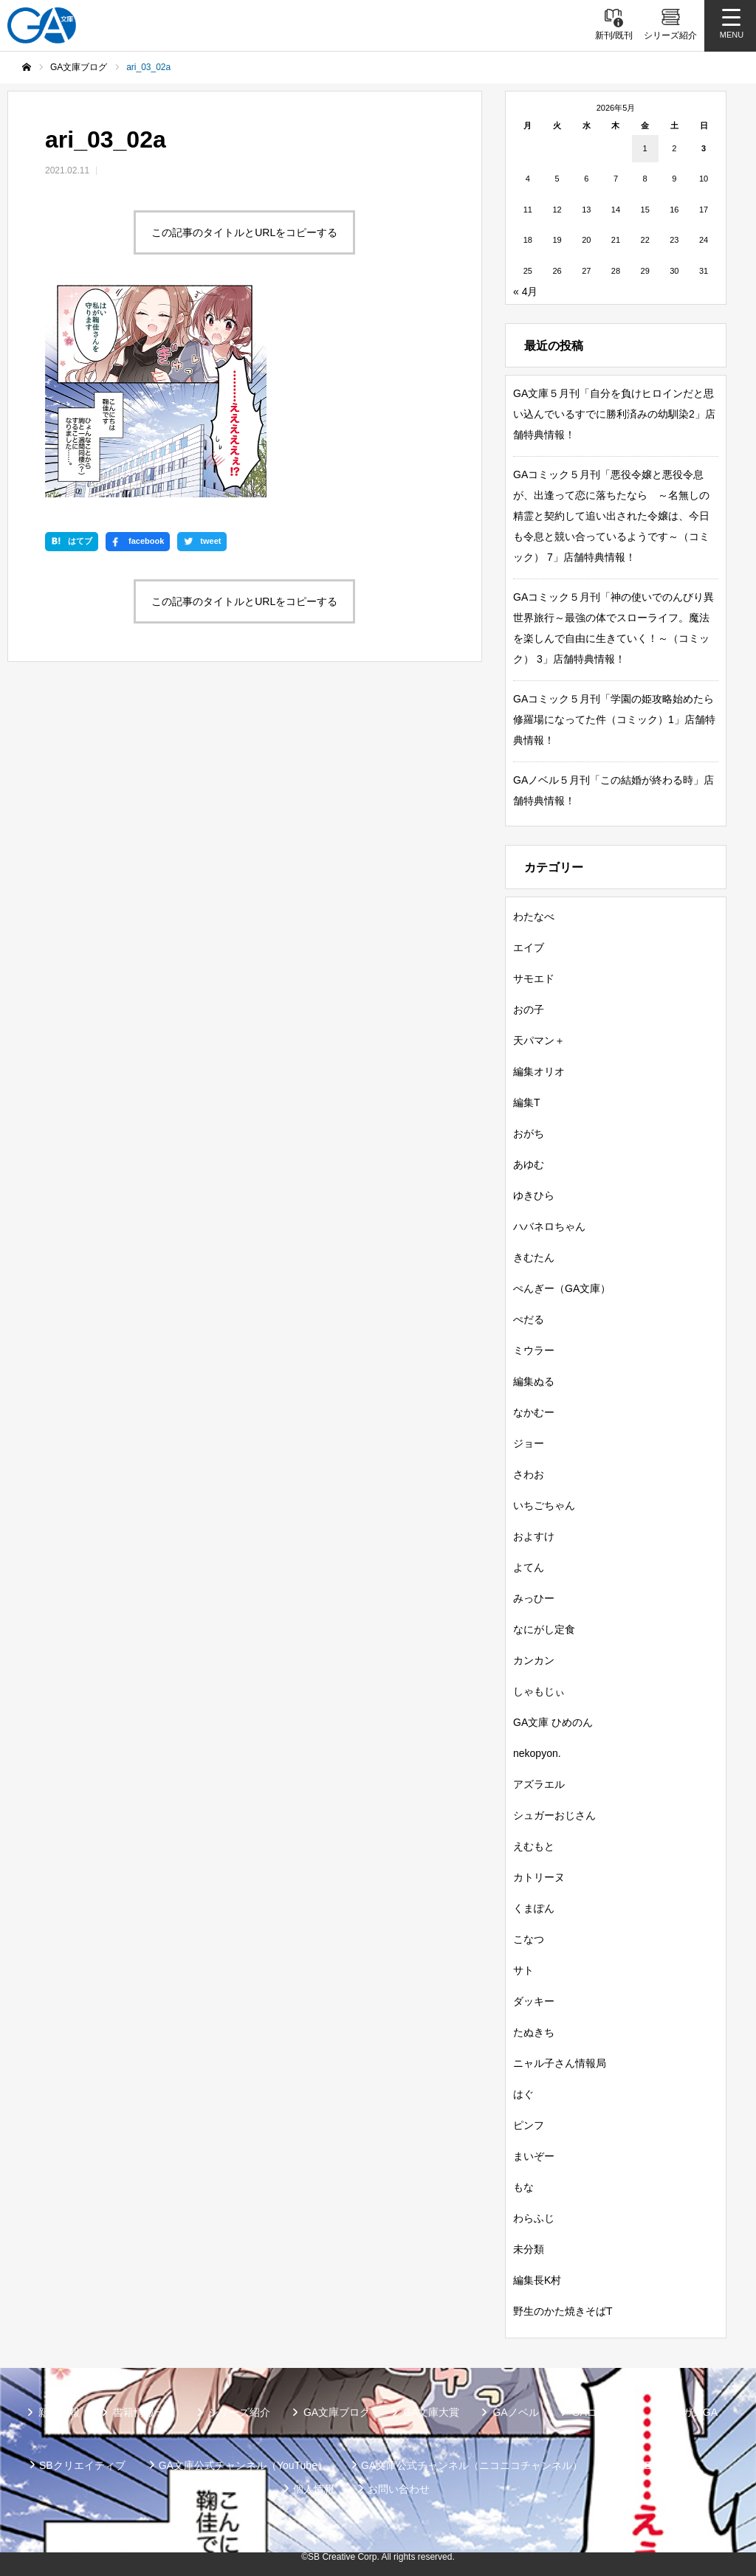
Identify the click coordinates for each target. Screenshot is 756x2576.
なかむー (533, 1412)
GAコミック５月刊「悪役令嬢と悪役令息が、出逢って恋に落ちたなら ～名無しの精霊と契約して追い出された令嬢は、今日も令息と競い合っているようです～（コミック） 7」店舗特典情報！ (611, 516)
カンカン (533, 1660)
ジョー (528, 1443)
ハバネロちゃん (549, 1226)
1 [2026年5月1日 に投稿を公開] (645, 148)
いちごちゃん (544, 1505)
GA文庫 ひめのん (553, 1722)
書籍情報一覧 (144, 2412)
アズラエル (539, 1784)
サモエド (533, 978)
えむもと (533, 1846)
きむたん (533, 1257)
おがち (528, 1133)
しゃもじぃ (539, 1691)
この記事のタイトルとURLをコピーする (244, 232)
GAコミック (600, 2412)
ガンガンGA (690, 2412)
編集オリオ (539, 1071)
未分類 (528, 2249)
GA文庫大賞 (431, 2412)
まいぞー (533, 2156)
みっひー (533, 1598)
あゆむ (528, 1164)
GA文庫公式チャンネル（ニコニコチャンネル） (472, 2465)
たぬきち (533, 2032)
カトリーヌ (539, 1877)
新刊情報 (59, 2412)
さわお (528, 1474)
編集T (526, 1102)
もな (523, 2187)
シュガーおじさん (554, 1815)
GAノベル (515, 2412)
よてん (528, 1567)
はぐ (523, 2094)
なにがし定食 (544, 1629)
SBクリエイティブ (82, 2465)
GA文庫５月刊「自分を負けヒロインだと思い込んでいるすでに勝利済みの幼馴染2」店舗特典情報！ (614, 414)
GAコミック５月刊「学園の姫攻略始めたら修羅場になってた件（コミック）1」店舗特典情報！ (614, 719)
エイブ (528, 947)
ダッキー (533, 2001)
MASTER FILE (650, 2465)
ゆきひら (533, 1195)
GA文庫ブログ (336, 2412)
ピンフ (528, 2125)
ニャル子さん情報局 (559, 2063)
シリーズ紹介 (239, 2412)
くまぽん (533, 1908)
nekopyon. (537, 1753)
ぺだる (528, 1319)
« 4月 (525, 291)
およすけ (533, 1536)
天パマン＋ (539, 1040)
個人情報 (313, 2489)
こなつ (528, 1939)
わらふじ (533, 2218)
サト (523, 1970)
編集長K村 (537, 2280)
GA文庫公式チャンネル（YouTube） (243, 2465)
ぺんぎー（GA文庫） (562, 1288)
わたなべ (533, 916)
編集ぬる (533, 1381)
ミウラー (533, 1350)
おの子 (528, 1009)
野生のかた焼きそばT (563, 2311)
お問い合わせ (399, 2489)
